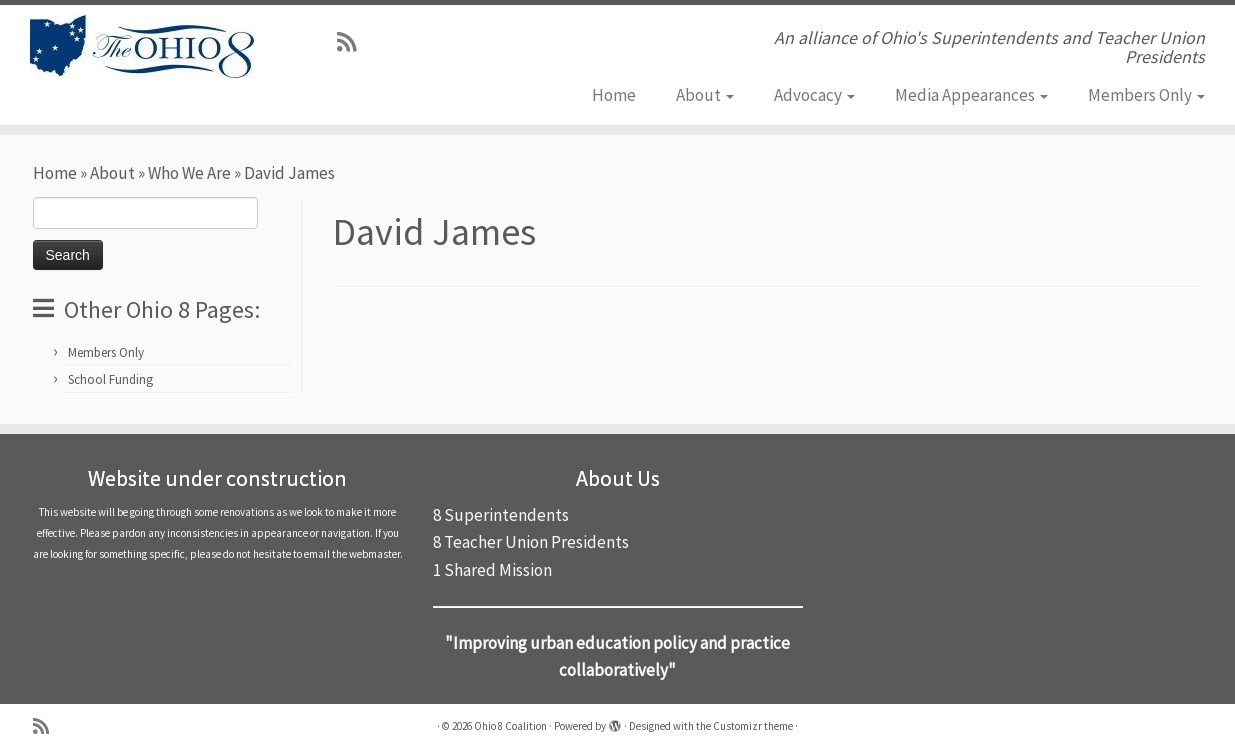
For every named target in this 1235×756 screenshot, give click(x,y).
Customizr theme (753, 726)
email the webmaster (352, 554)
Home (614, 95)
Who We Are (189, 173)
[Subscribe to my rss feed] (353, 42)
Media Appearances (971, 95)
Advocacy (814, 95)
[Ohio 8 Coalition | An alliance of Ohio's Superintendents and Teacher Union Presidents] (142, 47)
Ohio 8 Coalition (510, 726)
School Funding (110, 379)
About (705, 95)
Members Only (1146, 95)
